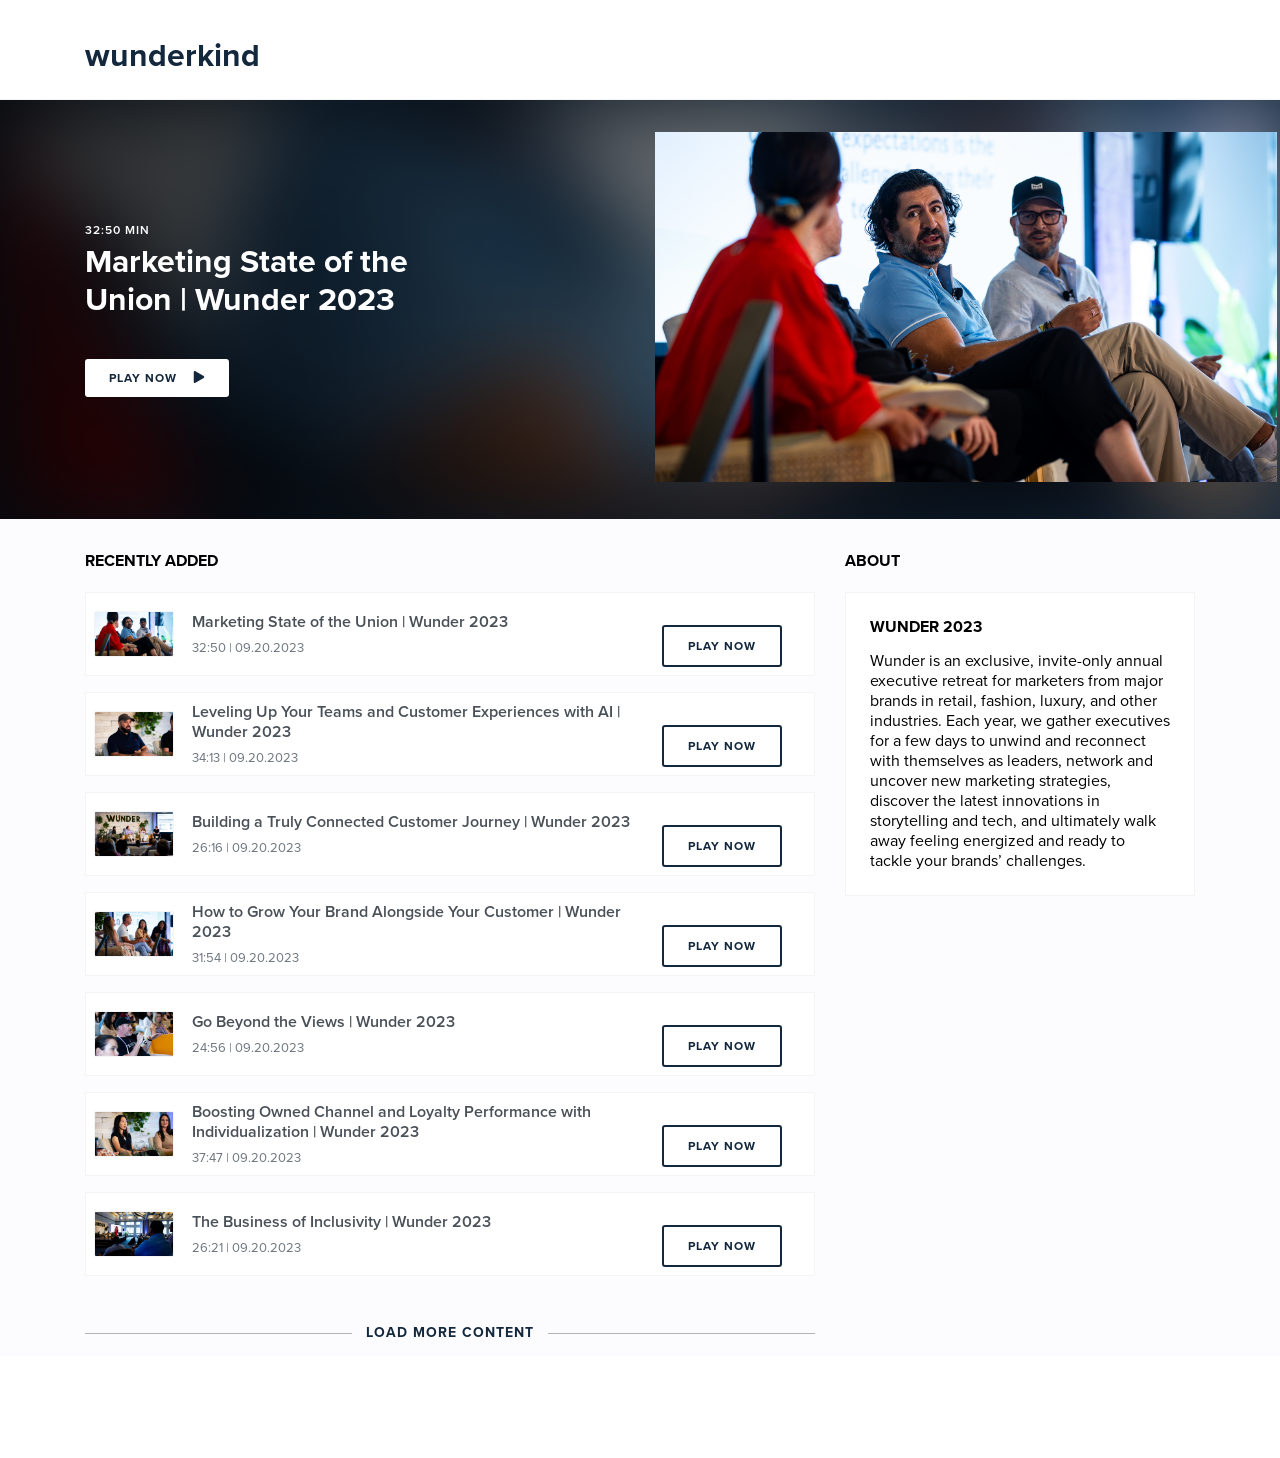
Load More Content (450, 1332)
